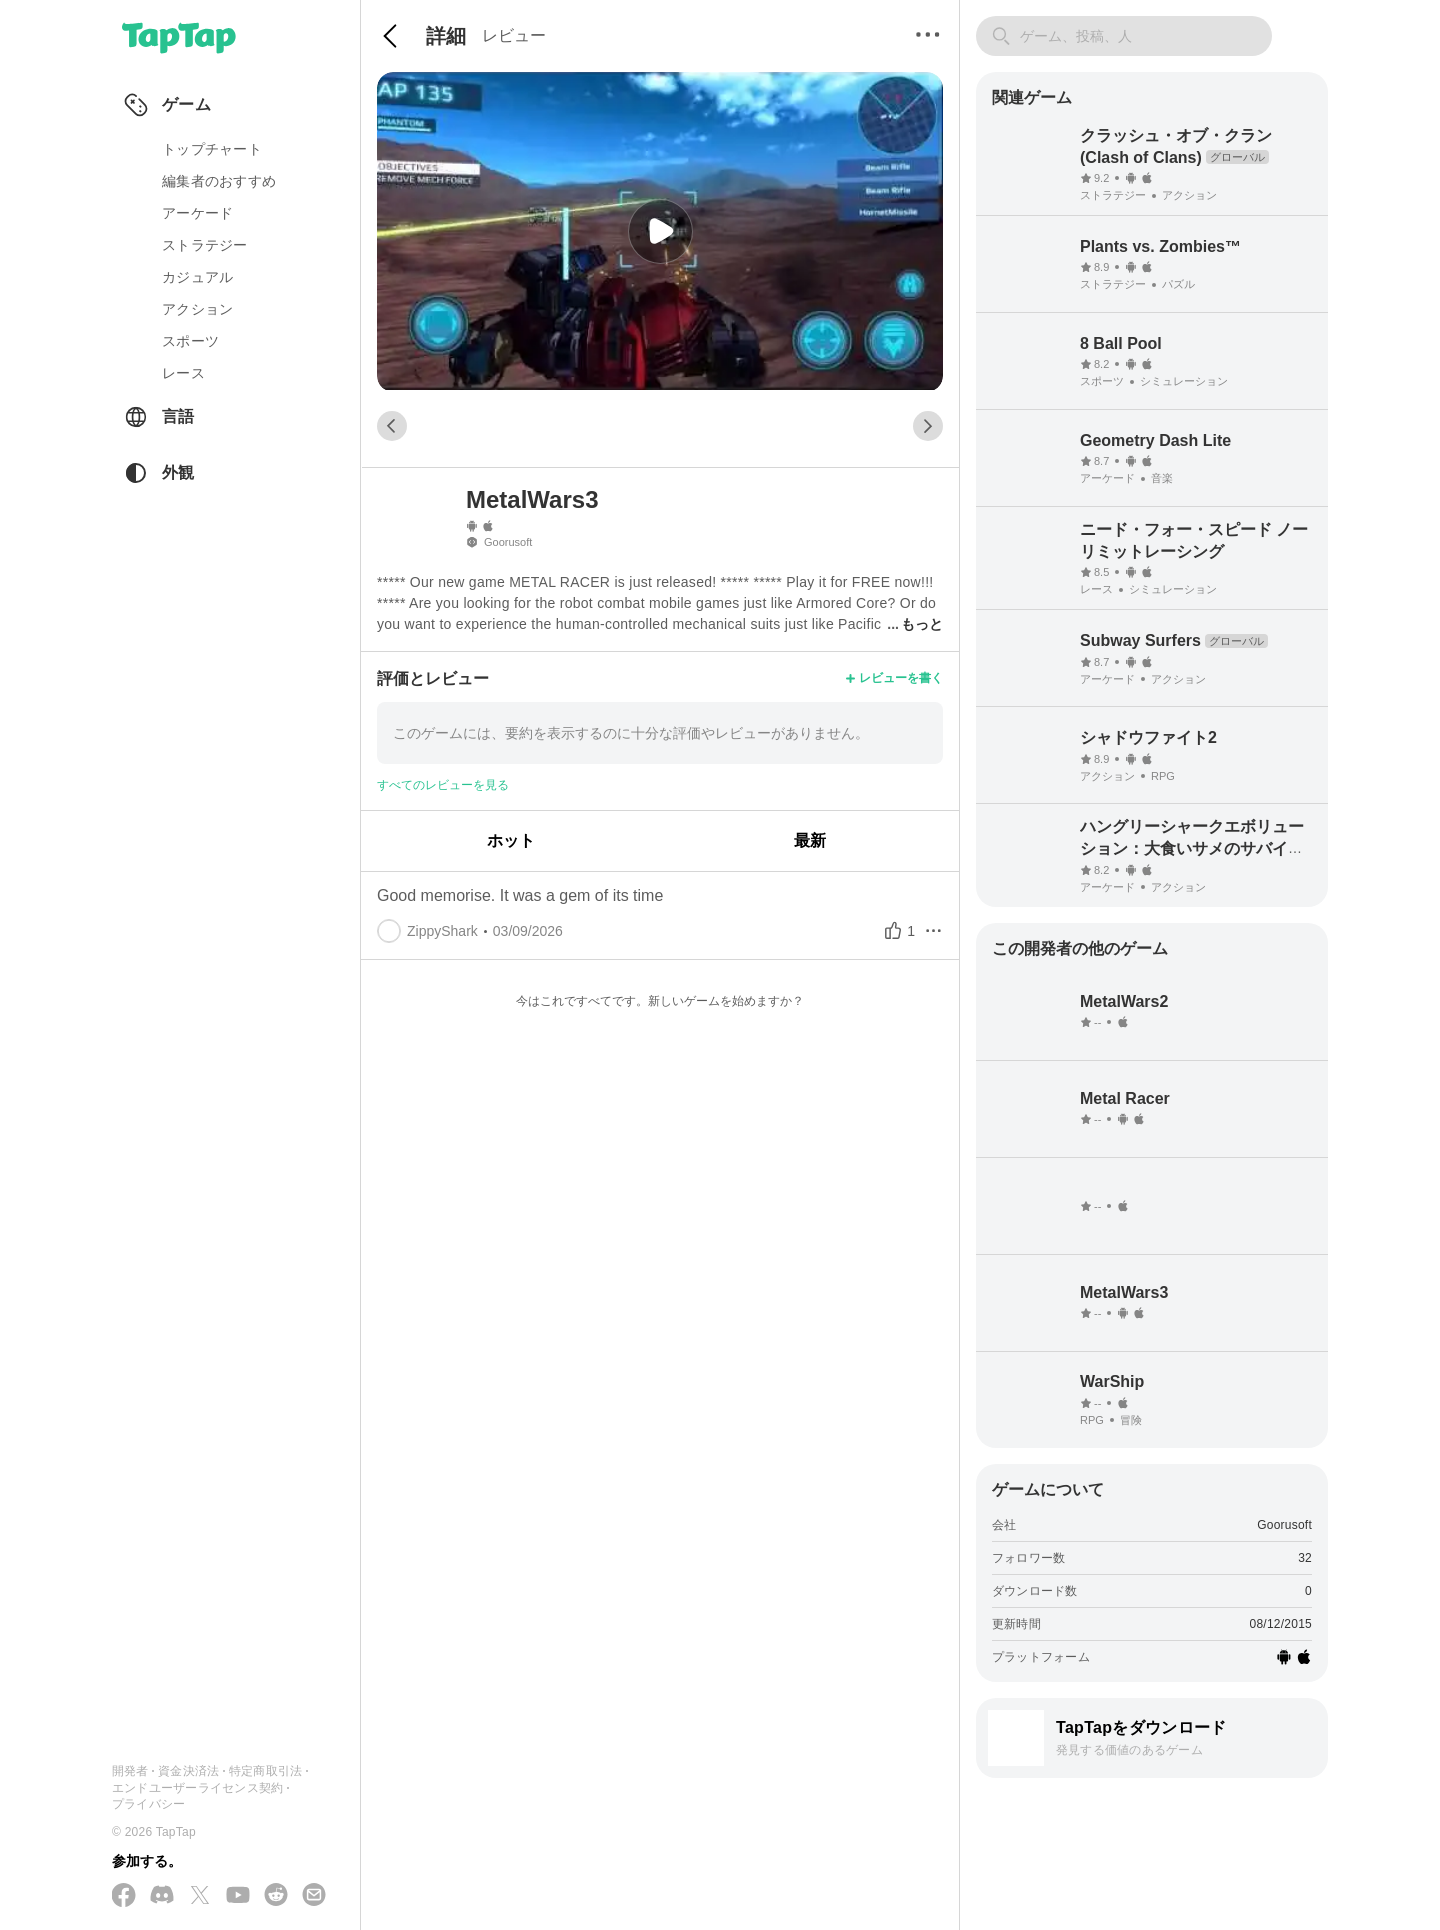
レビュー (514, 35)
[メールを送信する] (314, 1896)
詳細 (446, 36)
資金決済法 (188, 1771)
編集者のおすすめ (219, 181)
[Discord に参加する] (162, 1896)
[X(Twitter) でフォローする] (200, 1896)
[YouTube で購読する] (238, 1896)
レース (183, 373)
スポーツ (190, 341)
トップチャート (212, 149)
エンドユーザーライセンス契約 (197, 1788)
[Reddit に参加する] (276, 1896)
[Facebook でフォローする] (124, 1896)
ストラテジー (205, 245)
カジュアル (197, 277)
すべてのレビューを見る (443, 785)
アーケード (197, 213)
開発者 (130, 1771)
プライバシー (148, 1804)
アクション (197, 309)
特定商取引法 (265, 1771)
